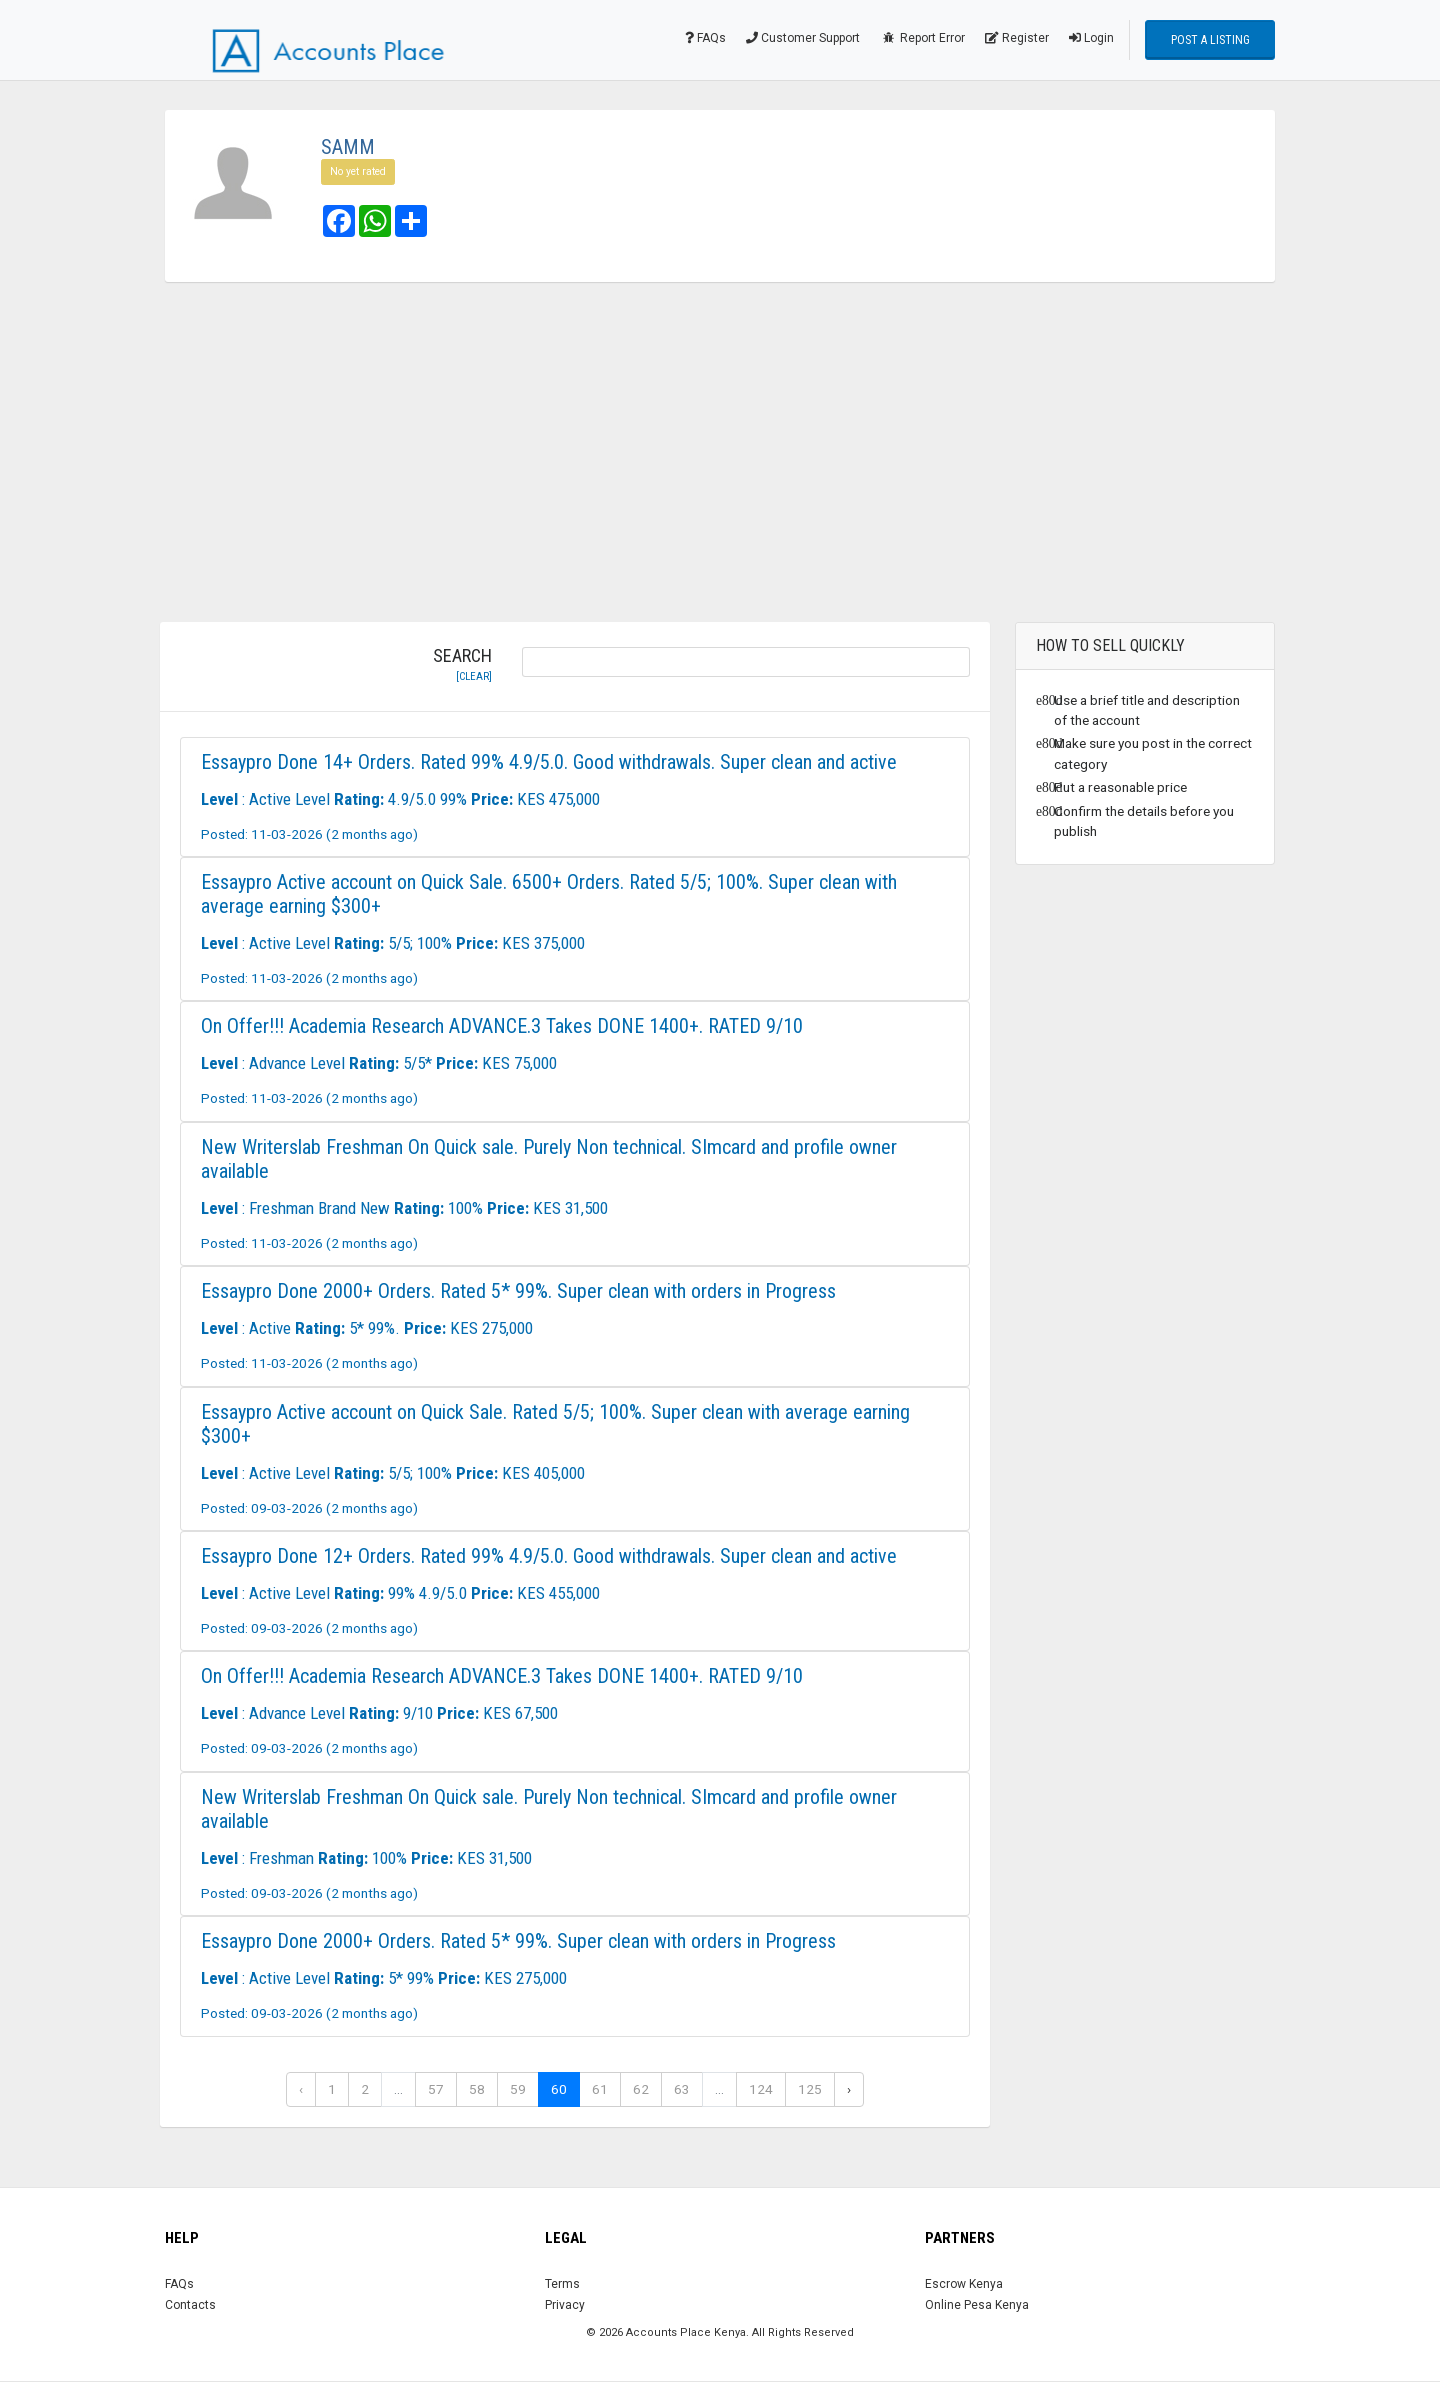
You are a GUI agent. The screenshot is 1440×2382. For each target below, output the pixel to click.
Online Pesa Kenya (977, 2305)
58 (477, 2089)
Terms (562, 2284)
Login (1091, 38)
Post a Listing (1210, 40)
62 (641, 2089)
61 (600, 2089)
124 (761, 2089)
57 (436, 2089)
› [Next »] (849, 2089)
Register (1017, 38)
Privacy (565, 2305)
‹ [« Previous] (301, 2089)
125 (810, 2089)
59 (518, 2089)
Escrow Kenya (964, 2284)
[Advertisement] (720, 452)
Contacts (190, 2305)
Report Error (922, 38)
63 (682, 2089)
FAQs (705, 38)
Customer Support (803, 38)
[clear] (474, 676)
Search (462, 665)
